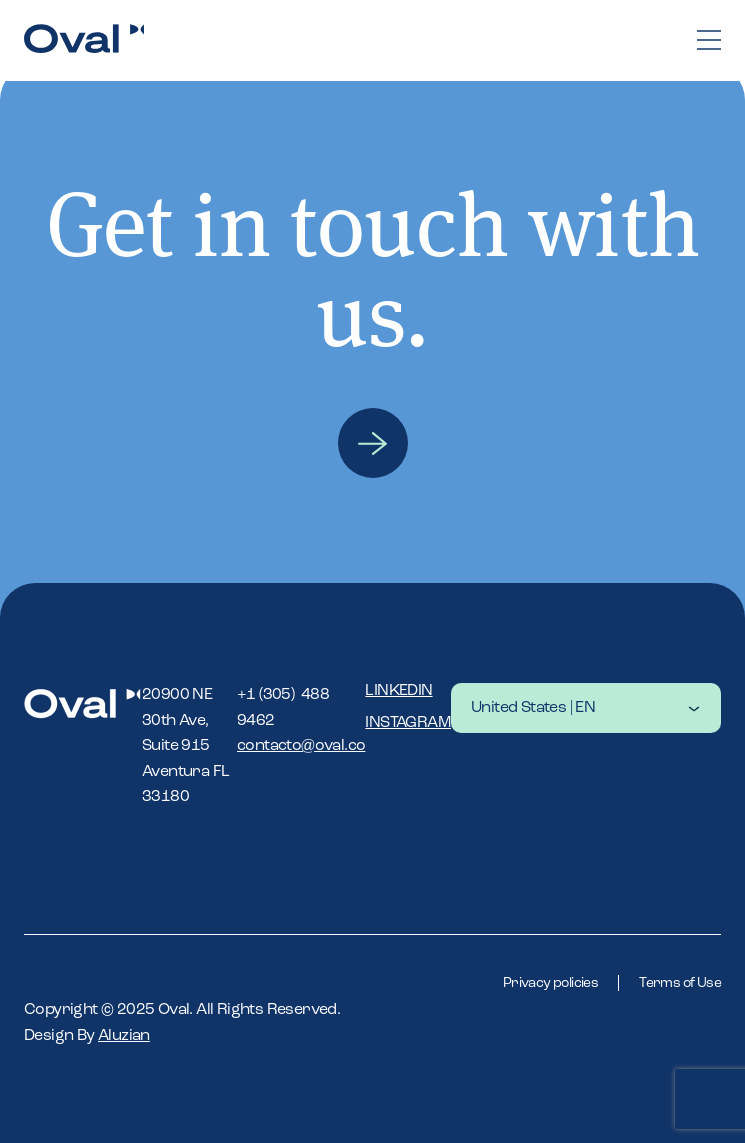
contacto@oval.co (301, 746)
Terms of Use (680, 983)
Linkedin (398, 691)
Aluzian (124, 1036)
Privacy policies (550, 983)
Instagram (408, 723)
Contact (373, 443)
